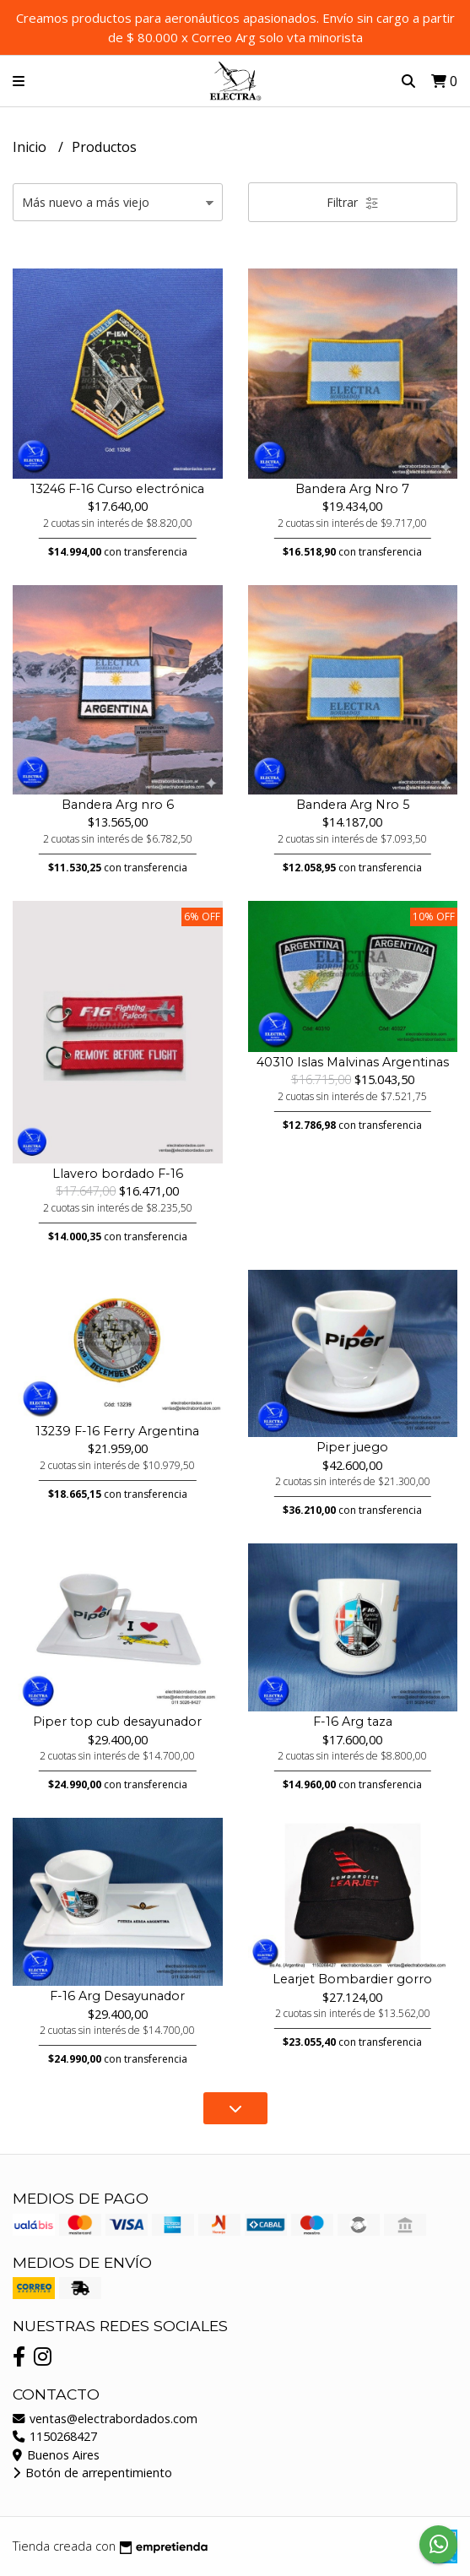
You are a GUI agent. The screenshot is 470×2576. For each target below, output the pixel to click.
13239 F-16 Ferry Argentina (117, 1431)
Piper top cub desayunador (117, 1721)
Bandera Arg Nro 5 (352, 804)
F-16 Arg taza (352, 1721)
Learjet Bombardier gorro (352, 1979)
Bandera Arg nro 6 (118, 804)
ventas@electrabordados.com (105, 2419)
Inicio (31, 147)
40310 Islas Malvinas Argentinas (353, 1062)
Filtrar (353, 202)
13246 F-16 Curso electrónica (117, 488)
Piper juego (352, 1447)
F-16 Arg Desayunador (117, 1996)
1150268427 (55, 2436)
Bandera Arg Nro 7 (352, 488)
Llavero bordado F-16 (117, 1173)
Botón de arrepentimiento (92, 2473)
